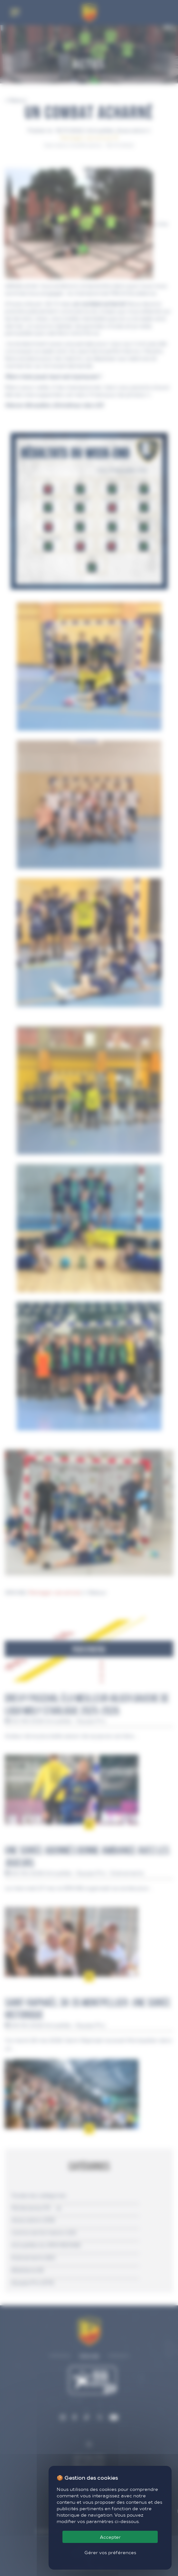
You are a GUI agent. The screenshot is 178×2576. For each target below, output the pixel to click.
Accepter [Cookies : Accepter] (110, 2537)
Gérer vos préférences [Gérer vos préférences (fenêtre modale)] (110, 2552)
